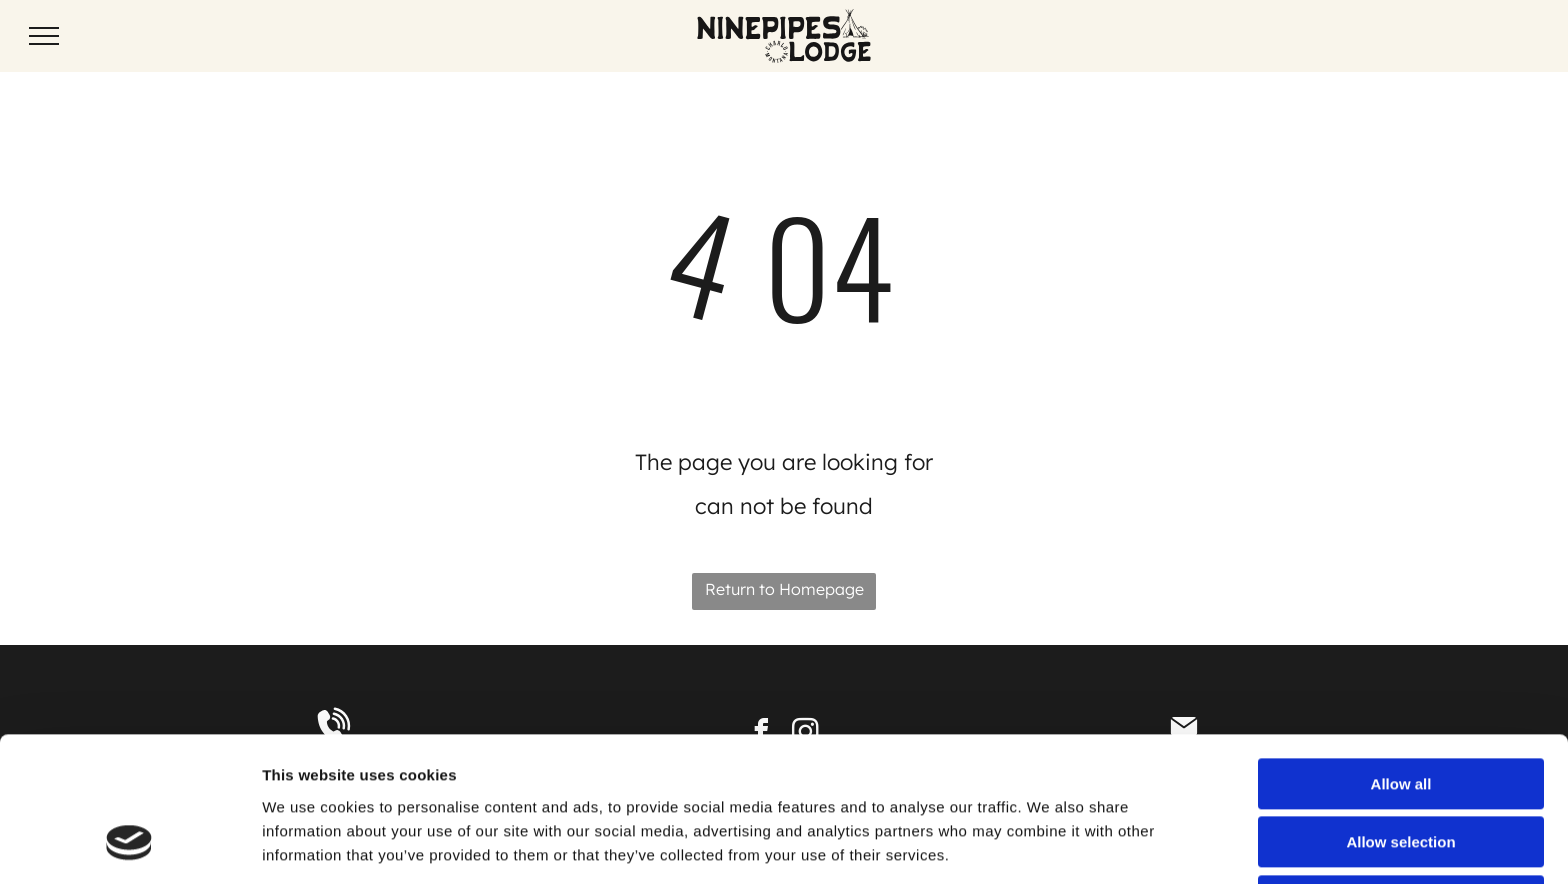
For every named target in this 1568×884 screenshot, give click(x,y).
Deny (1401, 772)
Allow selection (1400, 714)
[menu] (44, 36)
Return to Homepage (784, 589)
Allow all (1401, 655)
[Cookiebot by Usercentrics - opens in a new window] (129, 845)
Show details (1049, 844)
